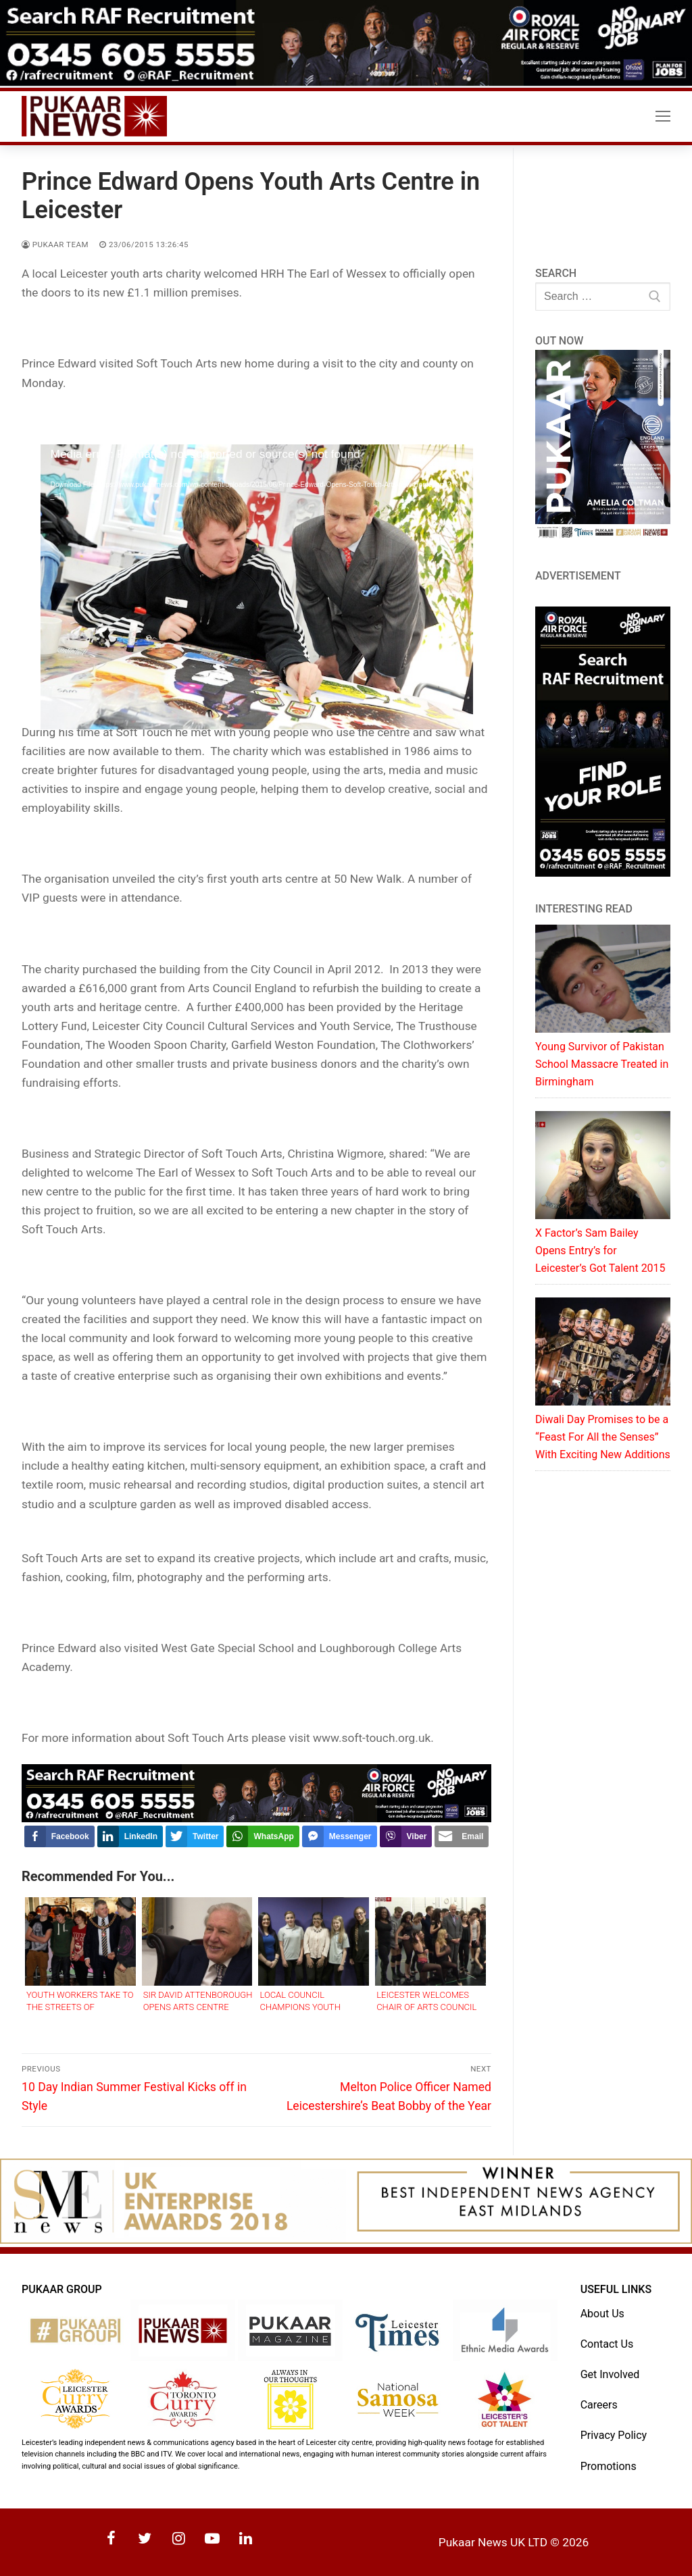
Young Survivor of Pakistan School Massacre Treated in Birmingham (601, 1064)
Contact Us (607, 2344)
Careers (599, 2404)
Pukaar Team (55, 244)
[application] (257, 566)
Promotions (608, 2466)
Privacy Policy (613, 2435)
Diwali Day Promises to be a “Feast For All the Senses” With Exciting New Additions (602, 1437)
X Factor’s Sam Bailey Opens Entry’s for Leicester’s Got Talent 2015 (600, 1250)
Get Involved (610, 2374)
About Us (602, 2313)
